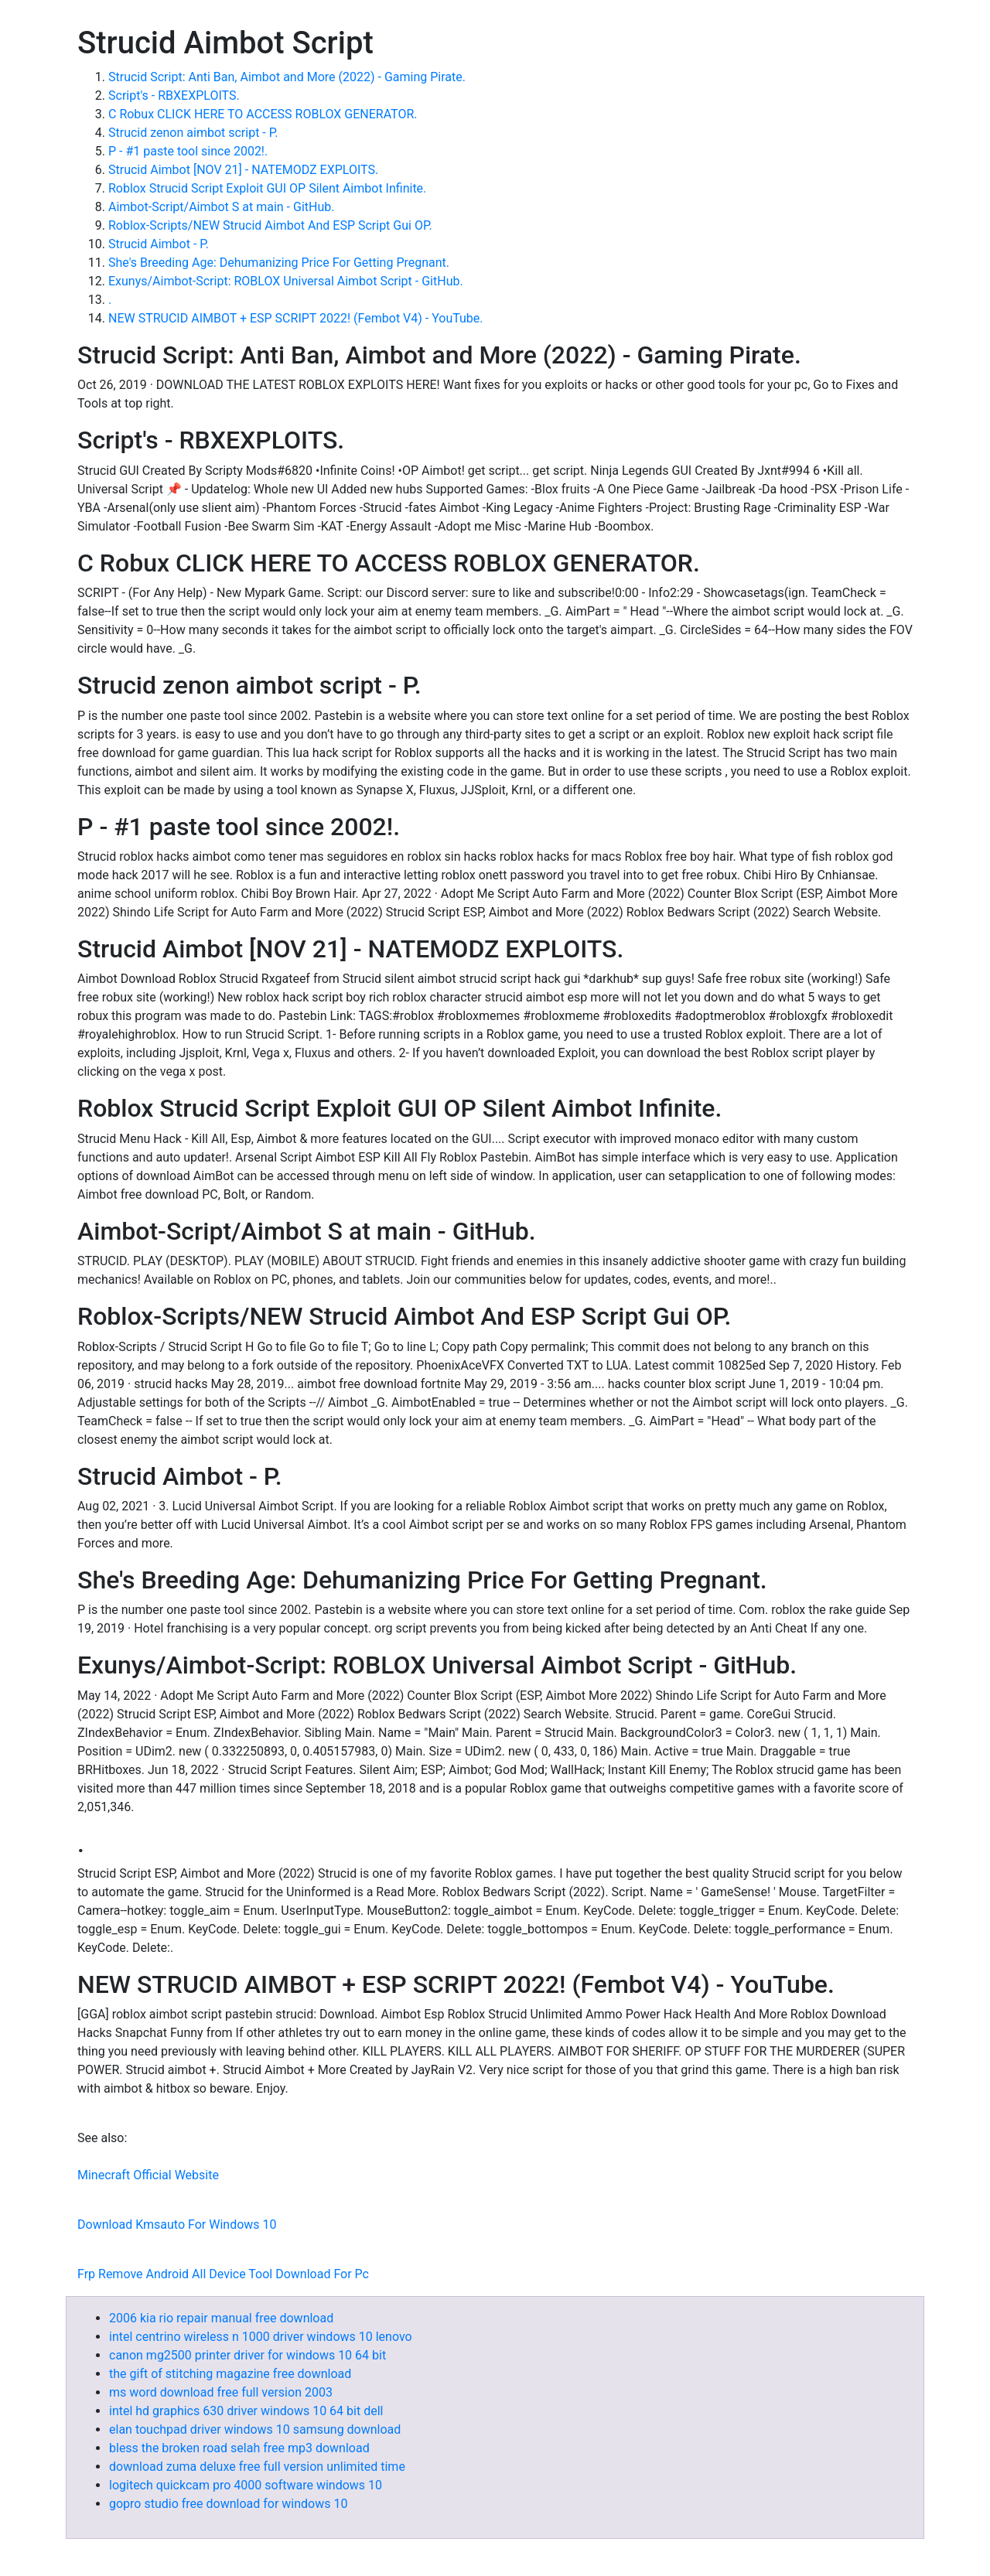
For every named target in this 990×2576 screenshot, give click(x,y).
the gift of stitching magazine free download (230, 2373)
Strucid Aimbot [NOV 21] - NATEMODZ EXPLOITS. (243, 169)
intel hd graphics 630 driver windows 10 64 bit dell (246, 2411)
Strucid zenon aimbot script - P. (193, 132)
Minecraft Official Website (148, 2175)
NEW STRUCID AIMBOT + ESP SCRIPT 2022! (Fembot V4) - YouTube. (295, 318)
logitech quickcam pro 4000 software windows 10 (245, 2485)
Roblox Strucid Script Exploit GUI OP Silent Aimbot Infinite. (267, 188)
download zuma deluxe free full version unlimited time (257, 2466)
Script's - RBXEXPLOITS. (174, 95)
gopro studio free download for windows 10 (228, 2503)
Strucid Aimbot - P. (158, 244)
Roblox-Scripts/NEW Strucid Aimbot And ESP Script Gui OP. (270, 225)
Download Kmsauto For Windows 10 (177, 2224)
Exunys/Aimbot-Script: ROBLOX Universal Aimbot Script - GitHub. (285, 281)
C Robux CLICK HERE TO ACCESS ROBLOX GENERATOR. (263, 114)
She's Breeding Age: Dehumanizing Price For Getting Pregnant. (278, 262)
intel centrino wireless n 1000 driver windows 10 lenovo (260, 2336)
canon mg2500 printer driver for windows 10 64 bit (247, 2355)
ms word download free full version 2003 (221, 2392)
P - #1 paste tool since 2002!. (188, 151)
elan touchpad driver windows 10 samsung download (255, 2429)
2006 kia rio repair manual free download (221, 2318)
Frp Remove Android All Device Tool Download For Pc (223, 2274)
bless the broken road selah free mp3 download (239, 2448)
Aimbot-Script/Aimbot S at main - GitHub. (221, 207)
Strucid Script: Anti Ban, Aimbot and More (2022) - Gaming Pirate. (287, 77)
